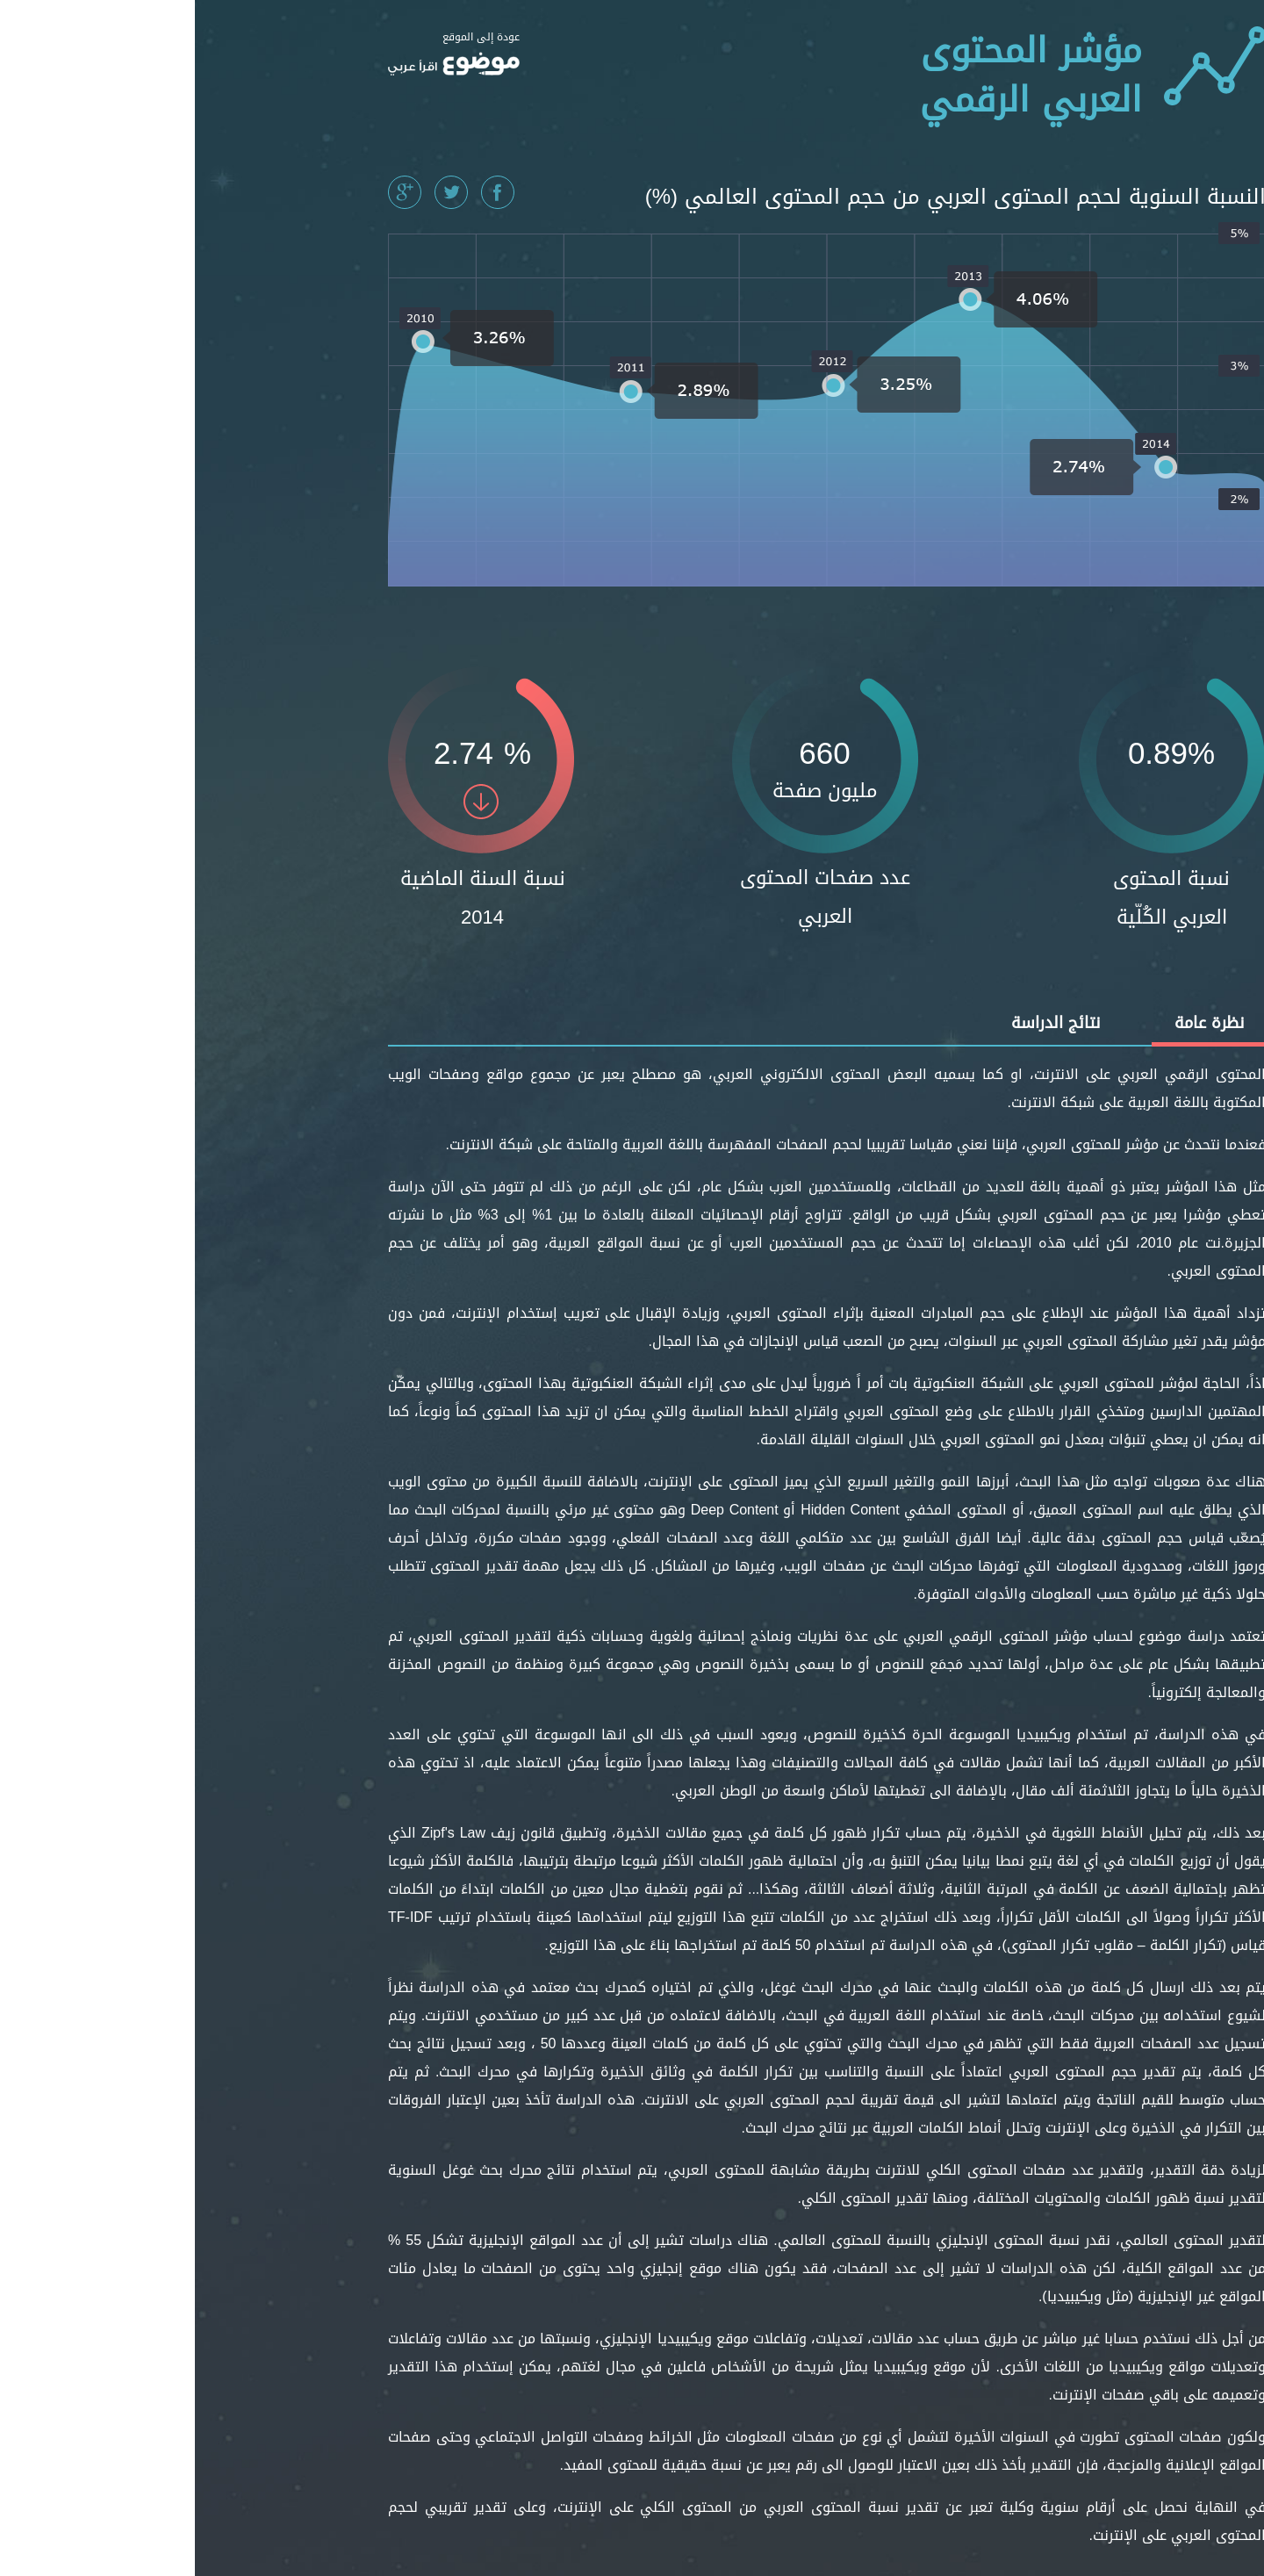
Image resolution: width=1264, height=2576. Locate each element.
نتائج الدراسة (860, 1023)
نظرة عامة (1014, 1023)
